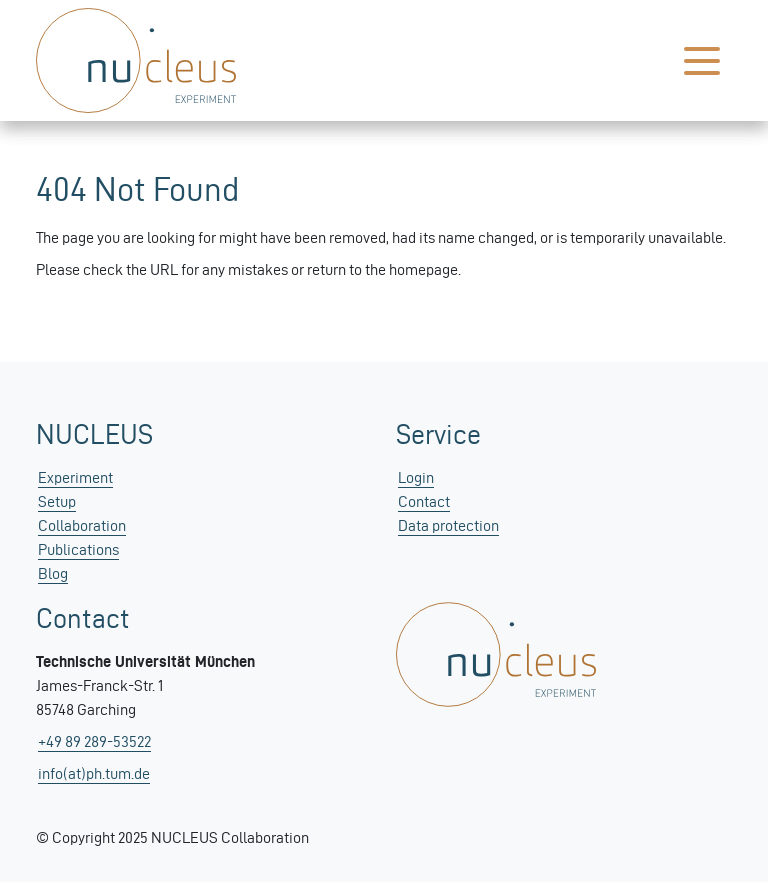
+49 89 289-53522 (94, 741)
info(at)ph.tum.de (94, 773)
